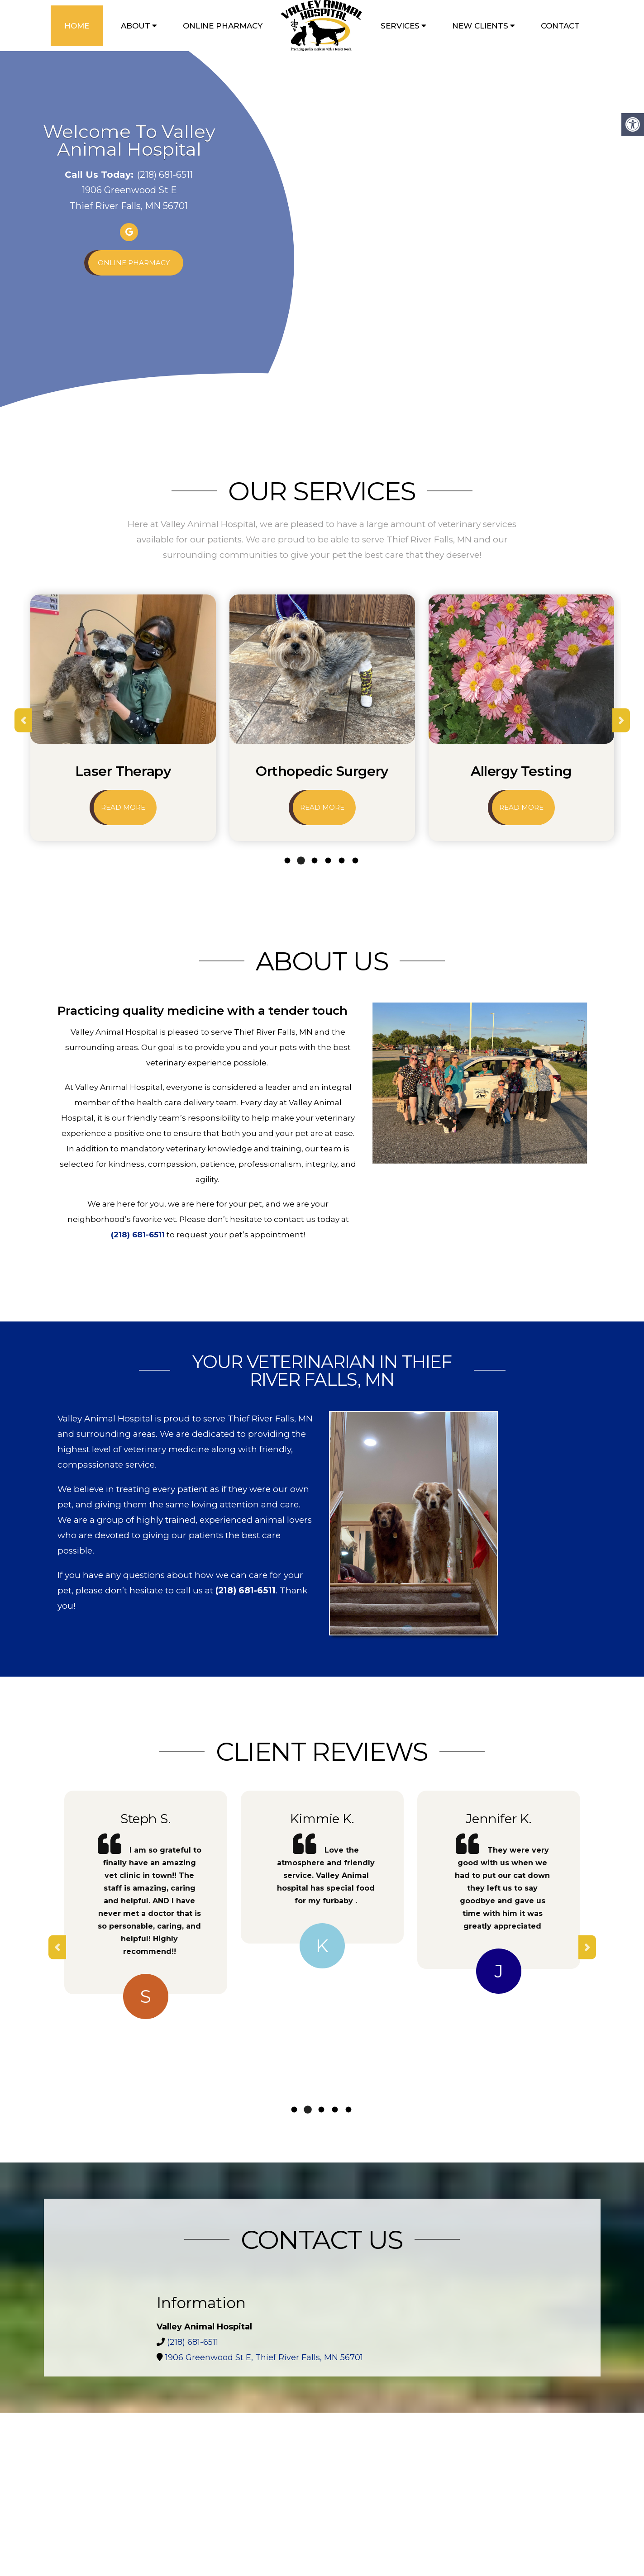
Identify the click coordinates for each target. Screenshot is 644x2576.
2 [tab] (301, 861)
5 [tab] (341, 861)
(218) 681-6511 (165, 174)
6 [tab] (355, 861)
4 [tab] (328, 861)
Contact (560, 25)
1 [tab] (287, 860)
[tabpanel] (123, 720)
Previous (23, 720)
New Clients (480, 25)
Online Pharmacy (222, 25)
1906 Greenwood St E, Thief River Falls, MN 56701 (264, 2357)
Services (400, 25)
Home (76, 25)
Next (621, 720)
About (135, 25)
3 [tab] (314, 861)
